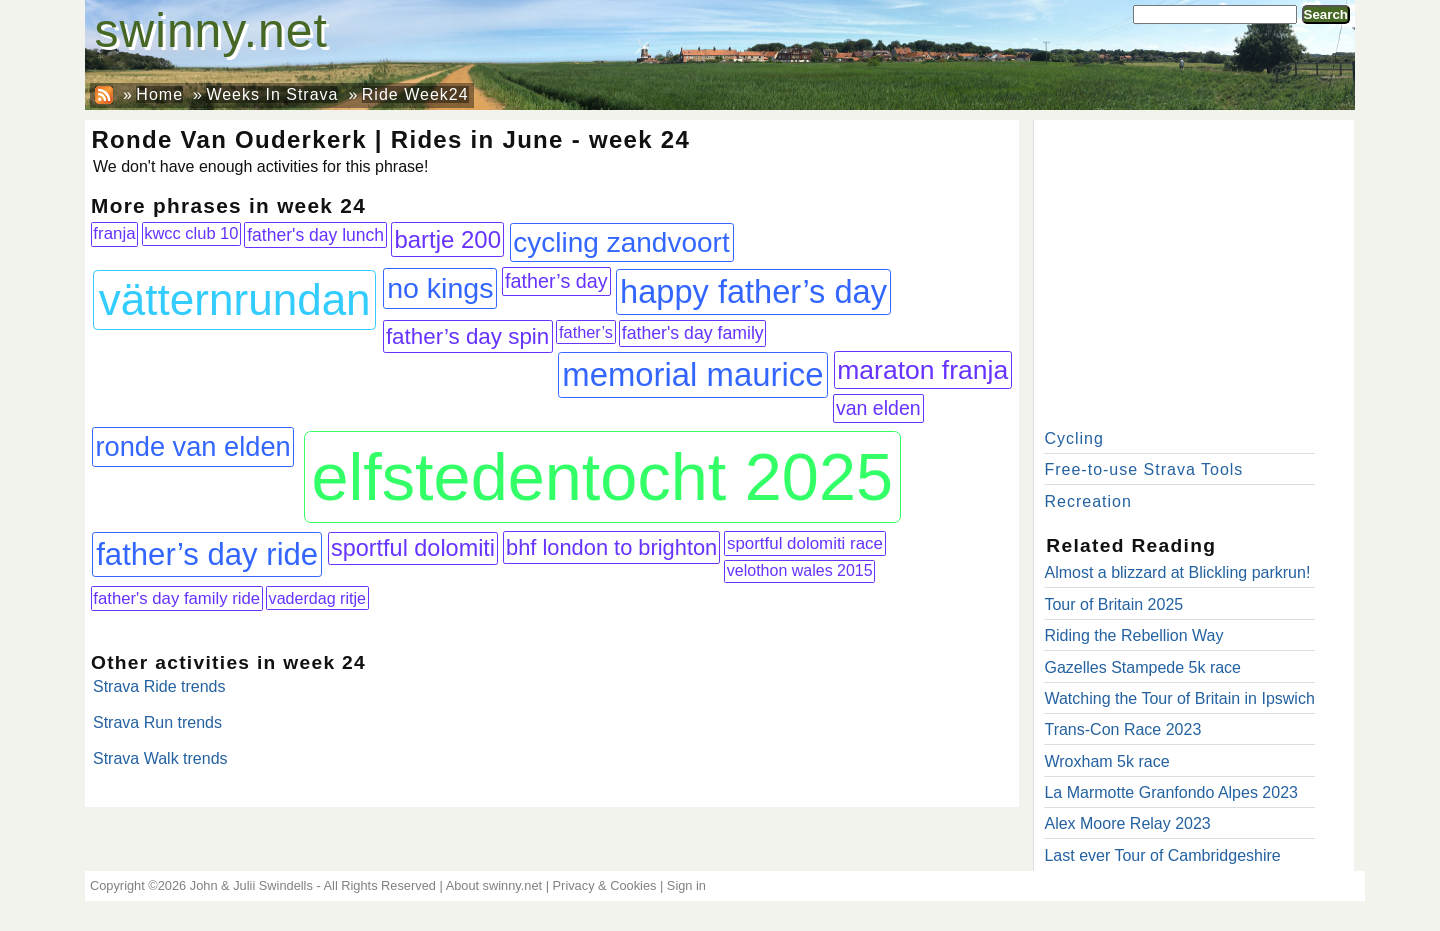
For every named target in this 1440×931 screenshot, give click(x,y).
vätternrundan (235, 299)
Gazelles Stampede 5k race (1142, 667)
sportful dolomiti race (805, 543)
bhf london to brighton (611, 547)
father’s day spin (467, 336)
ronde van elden (192, 446)
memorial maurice (692, 374)
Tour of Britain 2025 (1113, 604)
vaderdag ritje (317, 598)
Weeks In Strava (272, 94)
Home (159, 94)
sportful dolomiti (413, 548)
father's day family (693, 333)
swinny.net (211, 30)
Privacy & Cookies (605, 885)
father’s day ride (207, 554)
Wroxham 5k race (1106, 761)
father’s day (556, 281)
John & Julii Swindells (251, 885)
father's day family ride (176, 598)
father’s (586, 332)
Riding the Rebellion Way (1133, 635)
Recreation (1087, 501)
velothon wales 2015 (800, 570)
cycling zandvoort (621, 242)
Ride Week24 (415, 94)
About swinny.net (494, 885)
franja (114, 233)
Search (1326, 14)
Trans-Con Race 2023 (1122, 729)
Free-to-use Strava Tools (1143, 469)
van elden (878, 408)
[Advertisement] (1194, 270)
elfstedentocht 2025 (602, 477)
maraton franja (922, 370)
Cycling (1073, 438)
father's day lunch (315, 235)
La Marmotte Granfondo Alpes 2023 (1171, 792)
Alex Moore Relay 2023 (1127, 823)
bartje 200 (447, 239)
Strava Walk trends (160, 758)
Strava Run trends (157, 722)
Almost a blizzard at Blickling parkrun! (1177, 572)
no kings (440, 288)
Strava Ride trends (159, 686)
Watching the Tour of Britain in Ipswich (1179, 698)
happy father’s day (753, 291)
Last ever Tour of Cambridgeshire (1162, 855)
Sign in (686, 885)
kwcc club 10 (191, 233)
